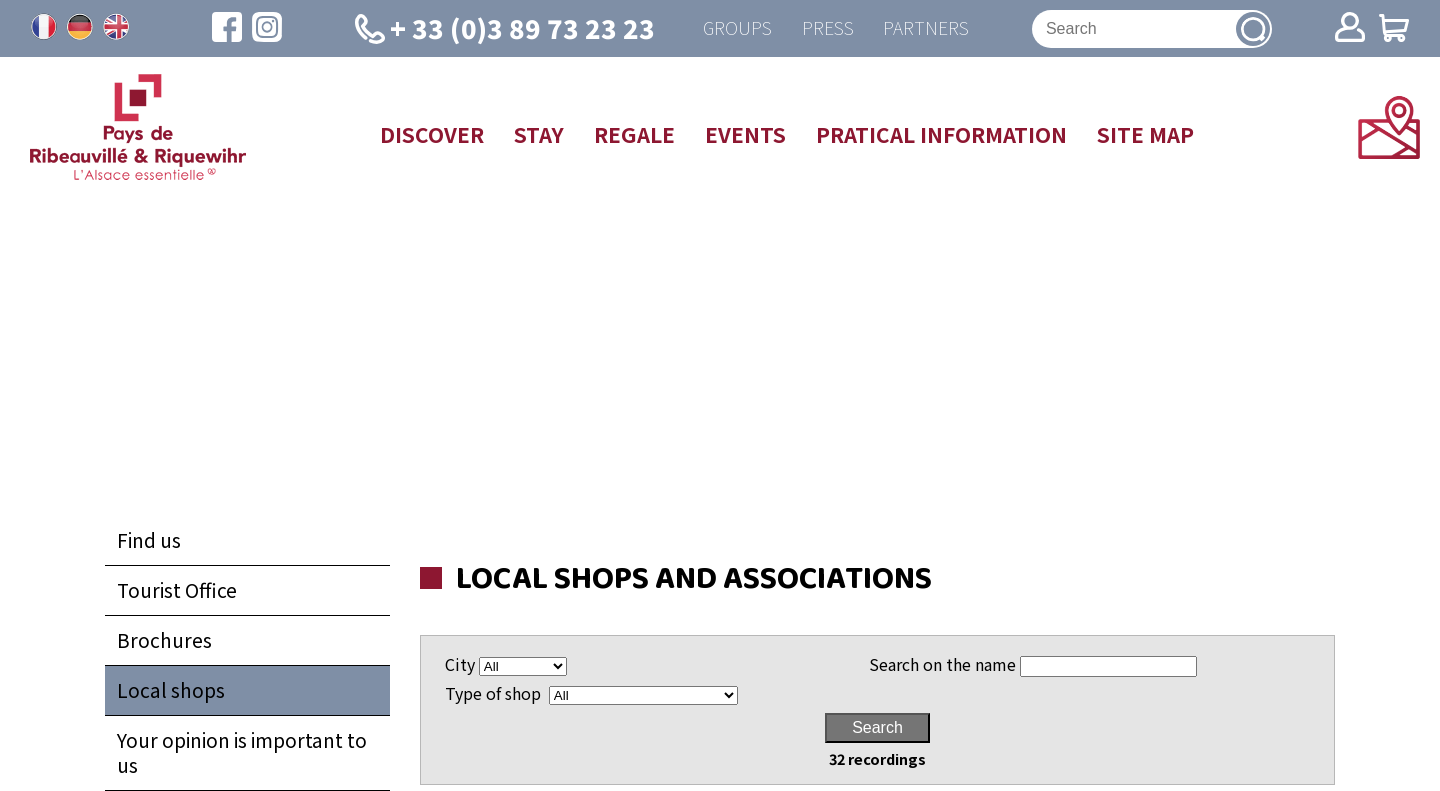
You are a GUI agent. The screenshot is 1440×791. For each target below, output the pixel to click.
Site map (1145, 134)
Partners (926, 28)
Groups (736, 28)
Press (827, 28)
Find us (149, 540)
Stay (539, 134)
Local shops (171, 690)
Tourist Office (177, 590)
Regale (634, 134)
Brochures (164, 640)
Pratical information (941, 134)
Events (745, 134)
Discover (432, 134)
